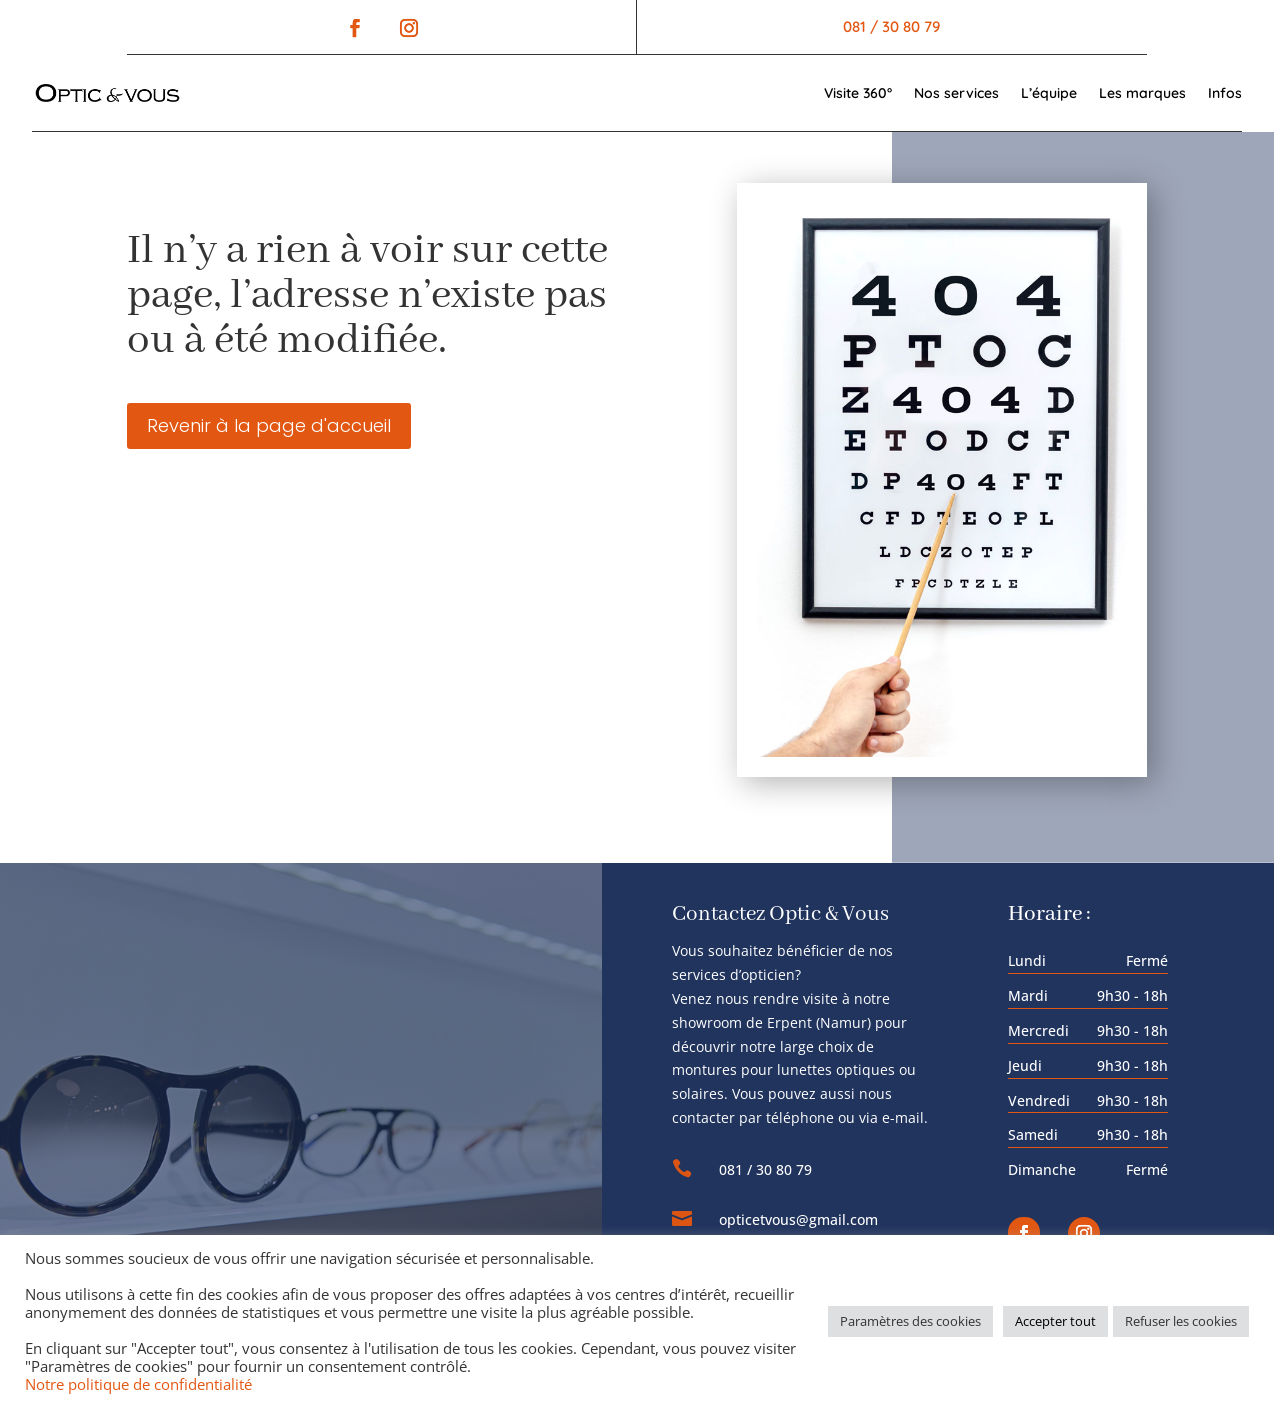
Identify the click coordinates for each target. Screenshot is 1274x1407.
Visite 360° (858, 93)
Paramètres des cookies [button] (910, 1321)
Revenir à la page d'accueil (269, 425)
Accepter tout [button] (1055, 1321)
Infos (1225, 93)
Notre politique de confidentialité (138, 1384)
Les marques (1142, 93)
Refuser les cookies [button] (1181, 1321)
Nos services (956, 93)
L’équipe (1049, 93)
